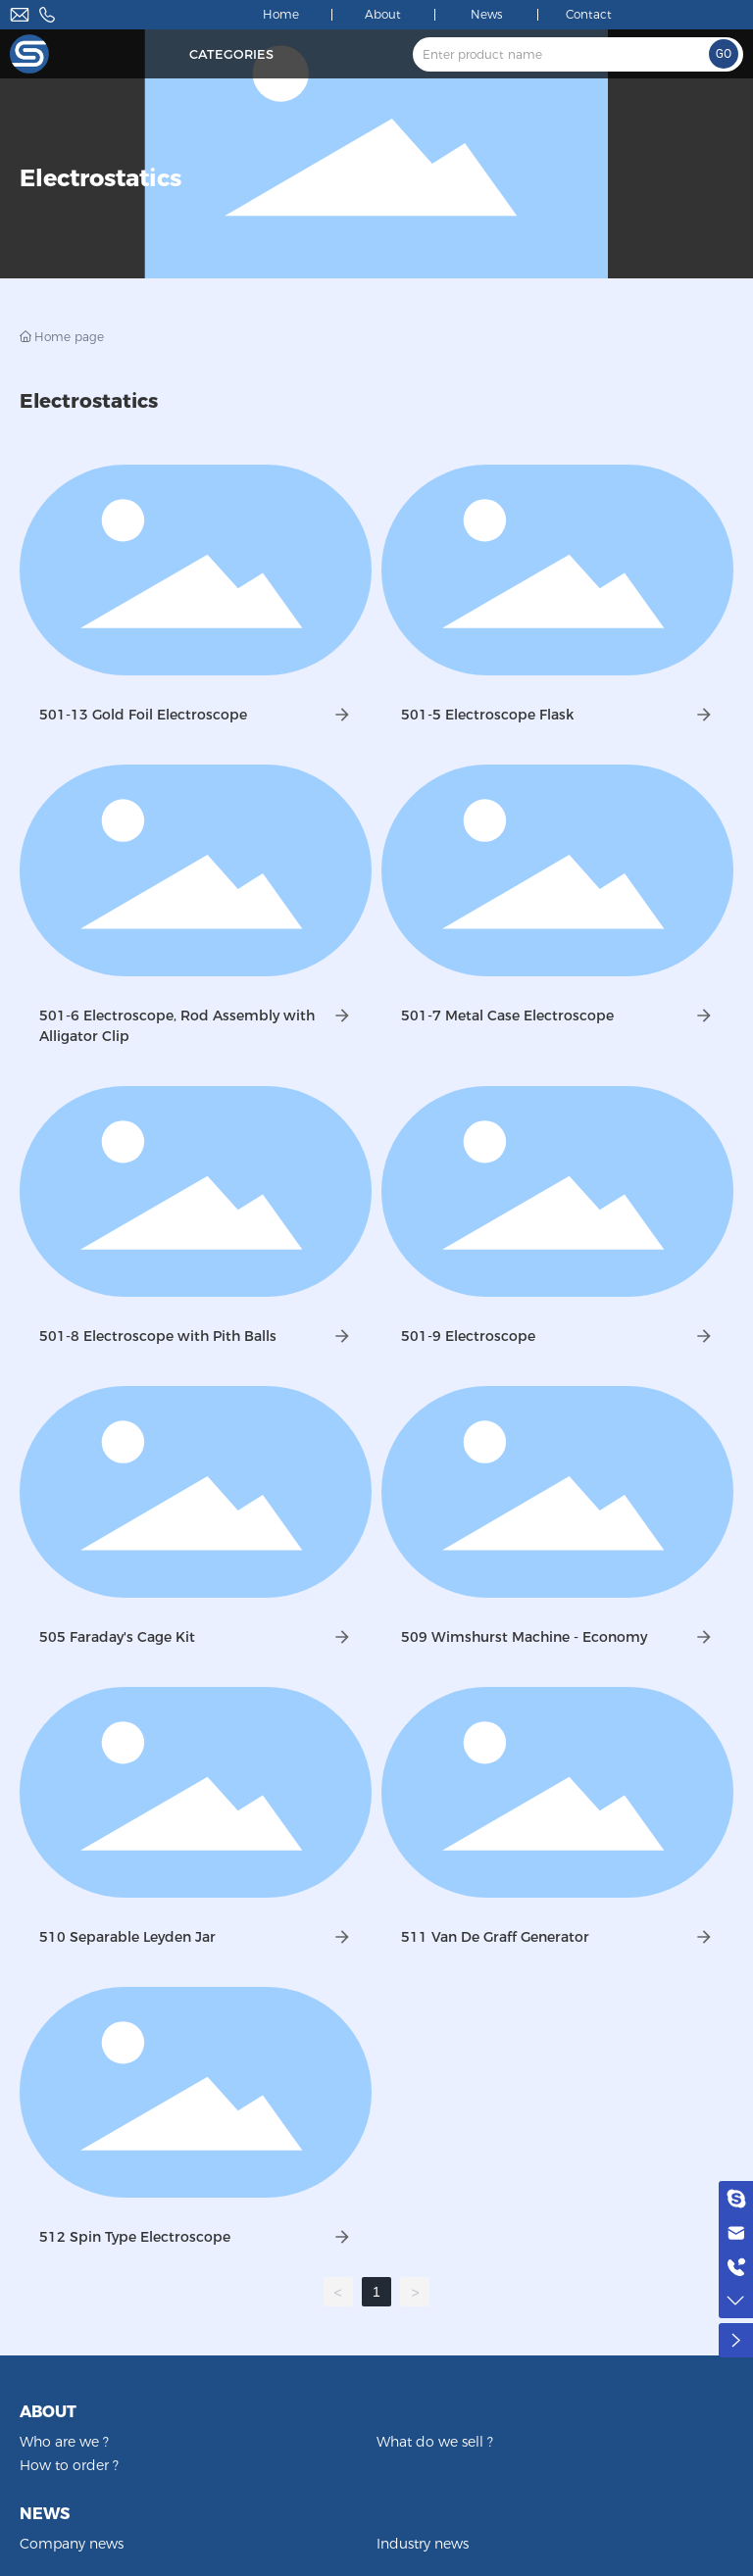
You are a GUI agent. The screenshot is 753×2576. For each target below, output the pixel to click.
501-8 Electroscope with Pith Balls (157, 1336)
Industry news (422, 2543)
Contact (589, 14)
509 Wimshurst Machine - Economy (524, 1637)
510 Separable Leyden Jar (127, 1937)
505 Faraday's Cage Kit (117, 1637)
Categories (231, 54)
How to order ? (69, 2465)
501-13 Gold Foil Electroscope (143, 714)
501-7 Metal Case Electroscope (507, 1015)
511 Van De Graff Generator (495, 1937)
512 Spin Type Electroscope (134, 2237)
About (383, 14)
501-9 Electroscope (468, 1336)
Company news (72, 2543)
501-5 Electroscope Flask (487, 714)
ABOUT (48, 2412)
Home (281, 14)
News (486, 14)
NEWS (45, 2513)
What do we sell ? (434, 2442)
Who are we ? (64, 2442)
